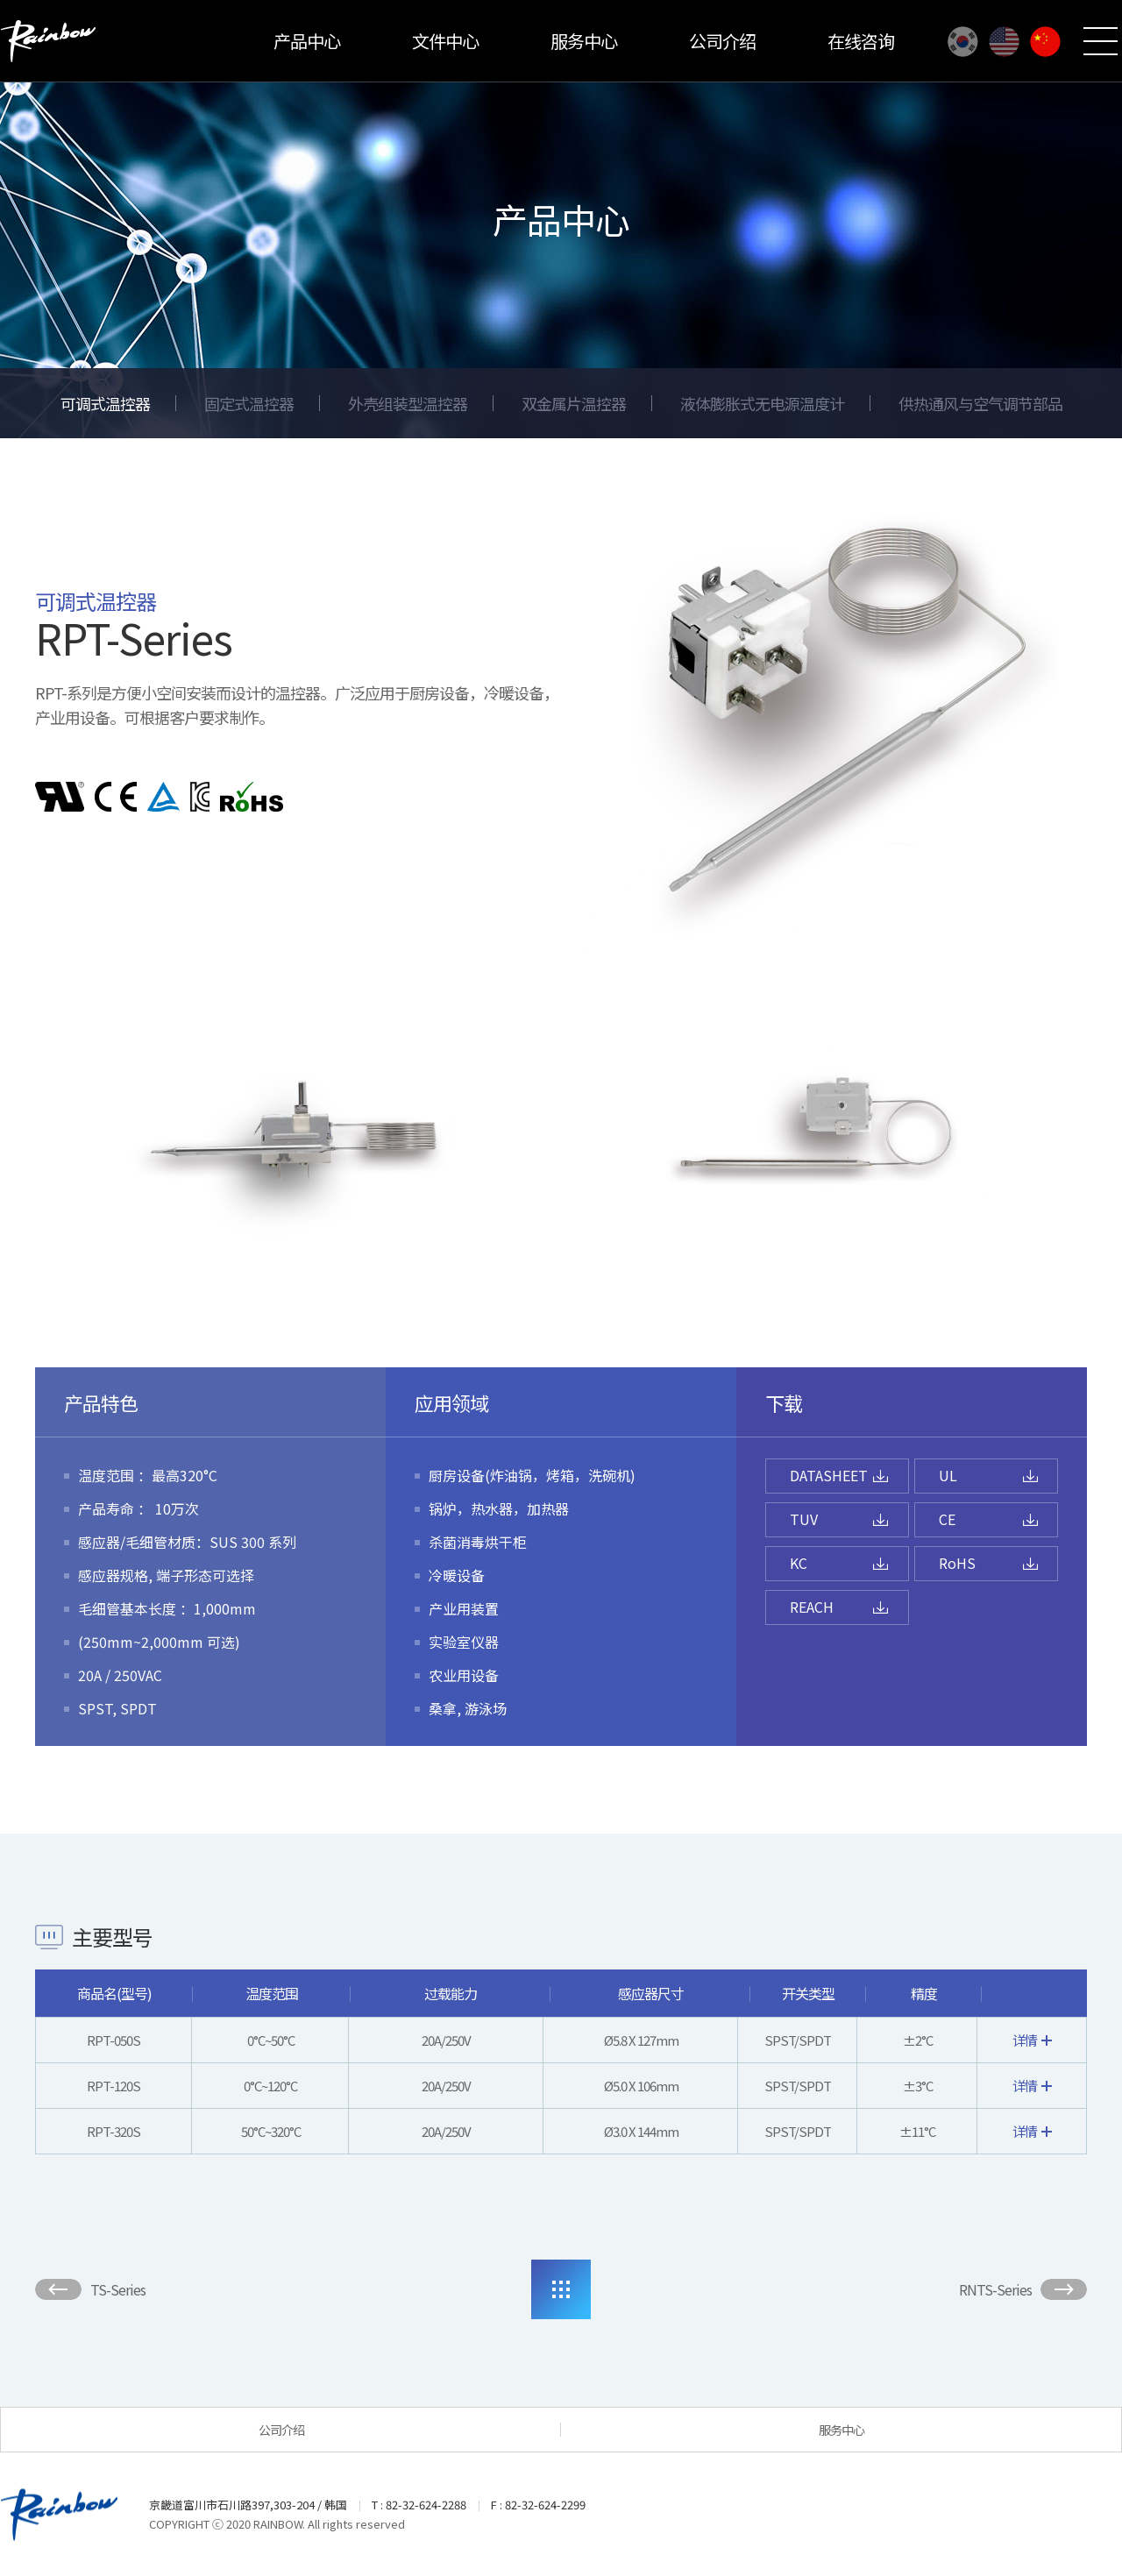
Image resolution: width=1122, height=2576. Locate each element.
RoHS (957, 1562)
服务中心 (583, 40)
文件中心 (445, 40)
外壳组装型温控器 (407, 403)
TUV (804, 1518)
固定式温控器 (249, 403)
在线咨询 (860, 40)
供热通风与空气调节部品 (980, 403)
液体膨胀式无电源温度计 (762, 403)
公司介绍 (722, 40)
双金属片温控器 (574, 403)
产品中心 (306, 40)
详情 (1032, 2040)
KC (798, 1562)
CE (947, 1518)
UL (948, 1475)
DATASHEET (829, 1475)
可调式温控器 (105, 403)
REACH (812, 1606)
